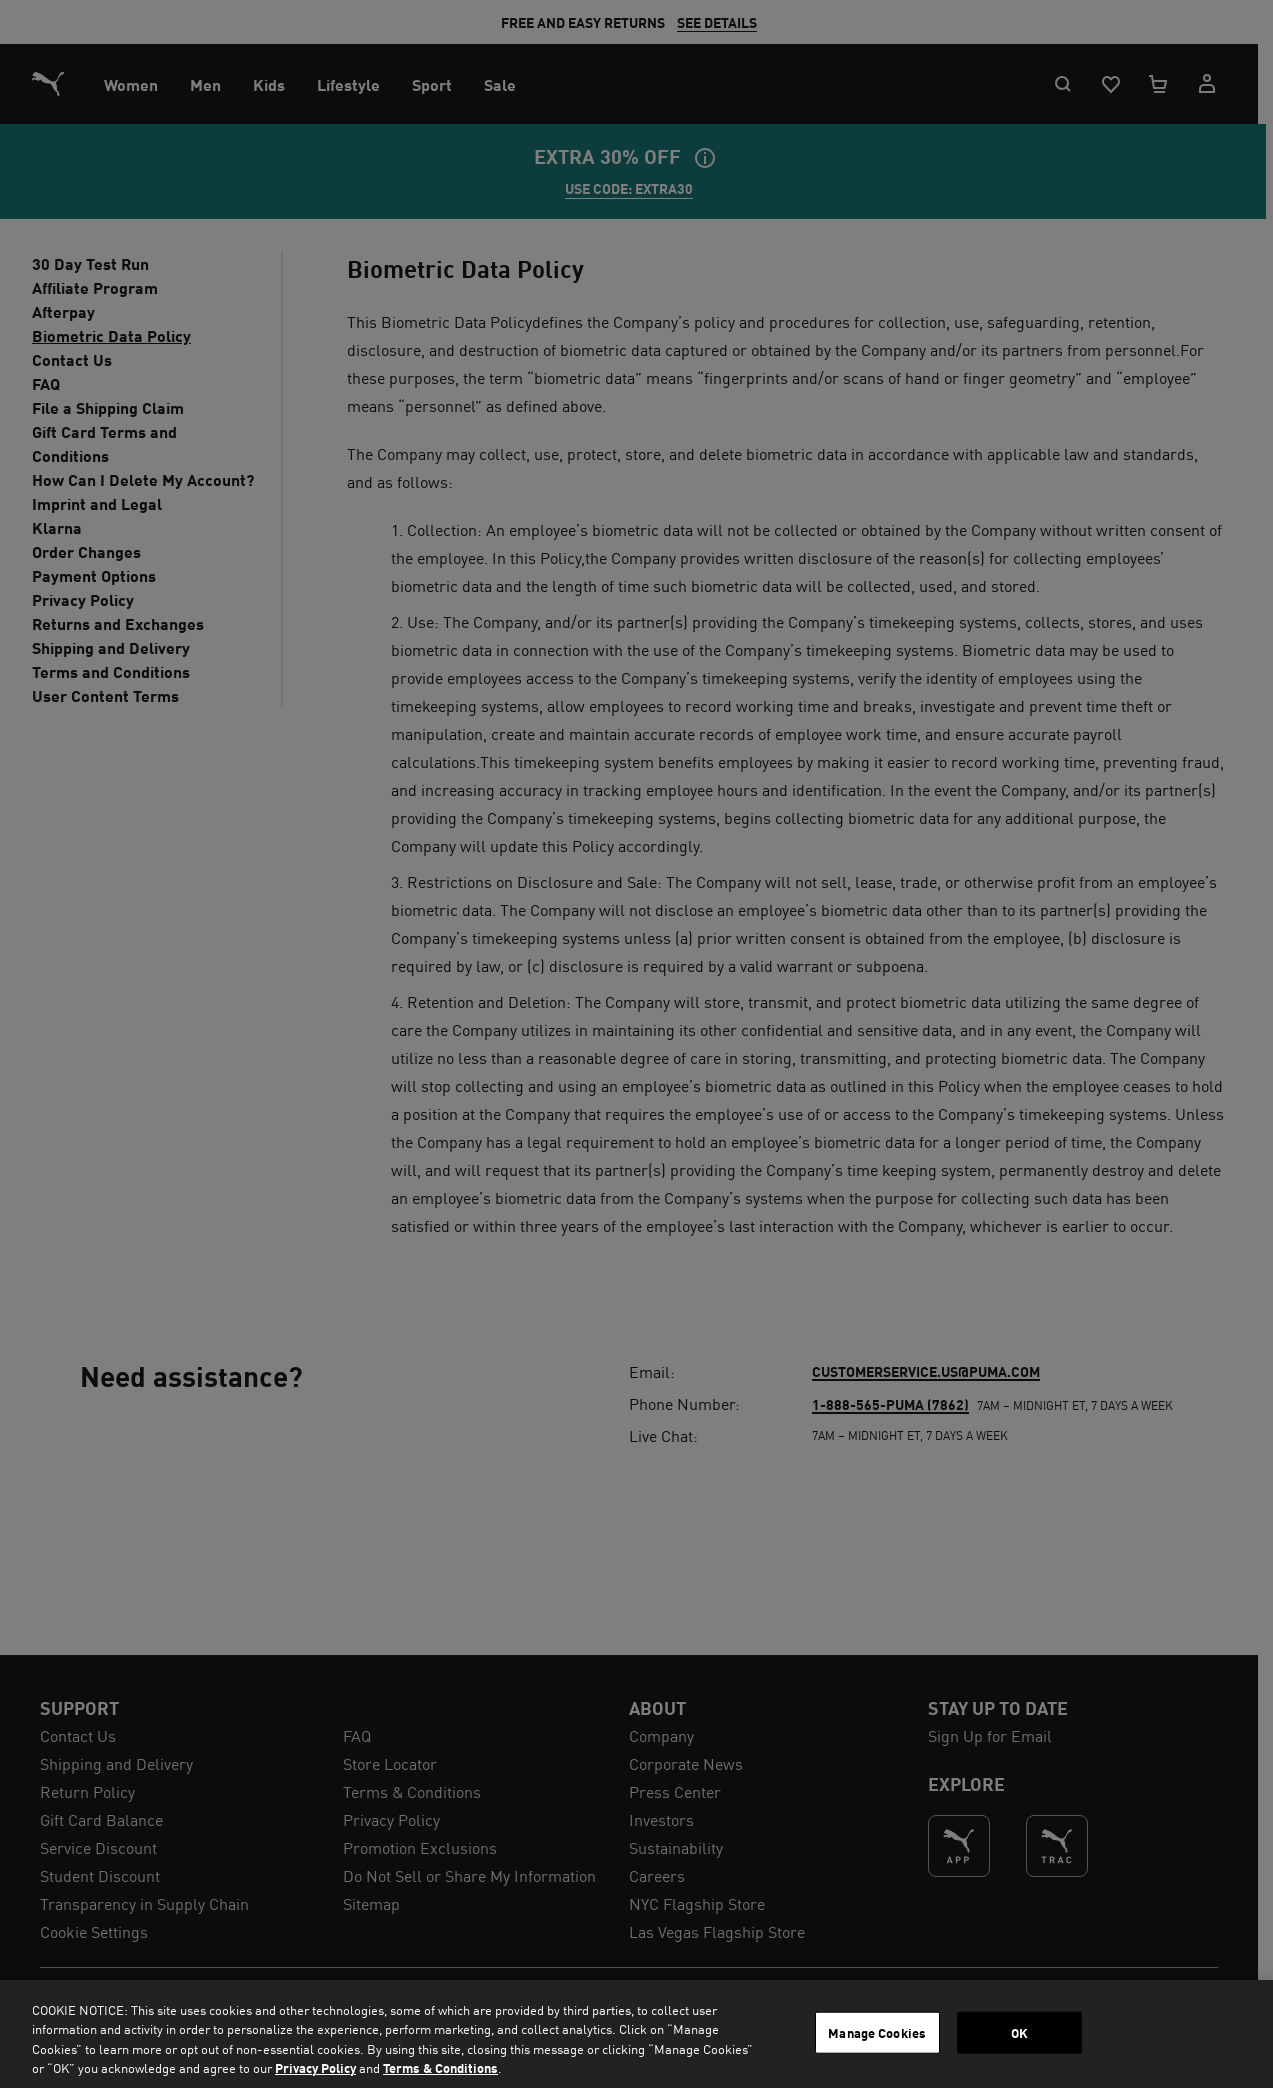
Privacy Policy (315, 2067)
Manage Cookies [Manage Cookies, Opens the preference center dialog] (877, 2032)
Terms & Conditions (440, 2067)
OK (1019, 2032)
